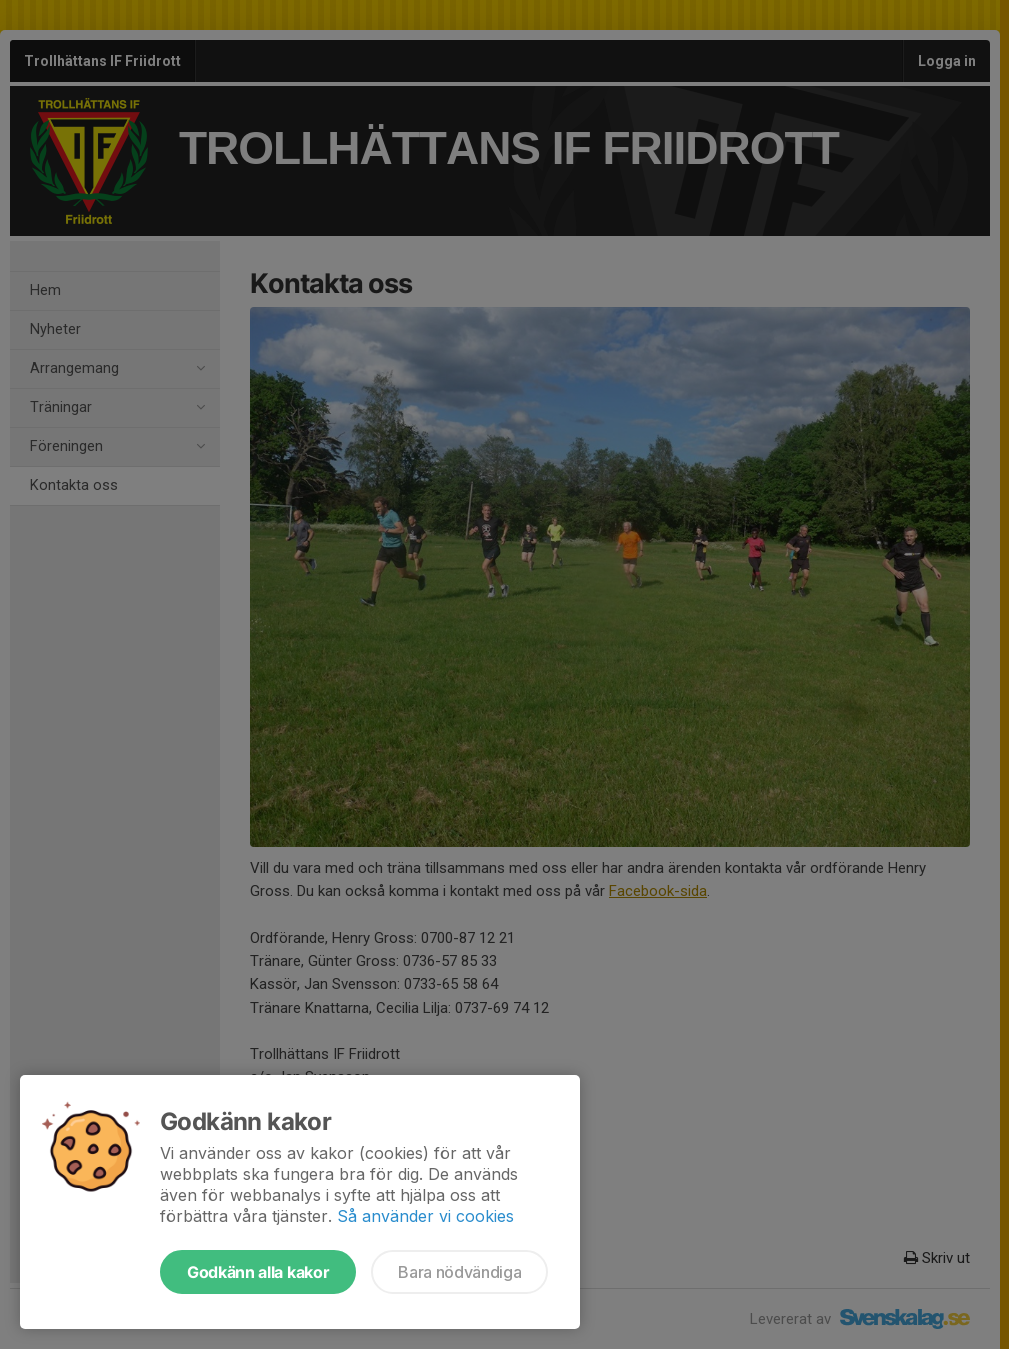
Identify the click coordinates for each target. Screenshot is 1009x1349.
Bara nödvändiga (459, 1272)
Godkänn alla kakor (258, 1272)
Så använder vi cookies (425, 1216)
